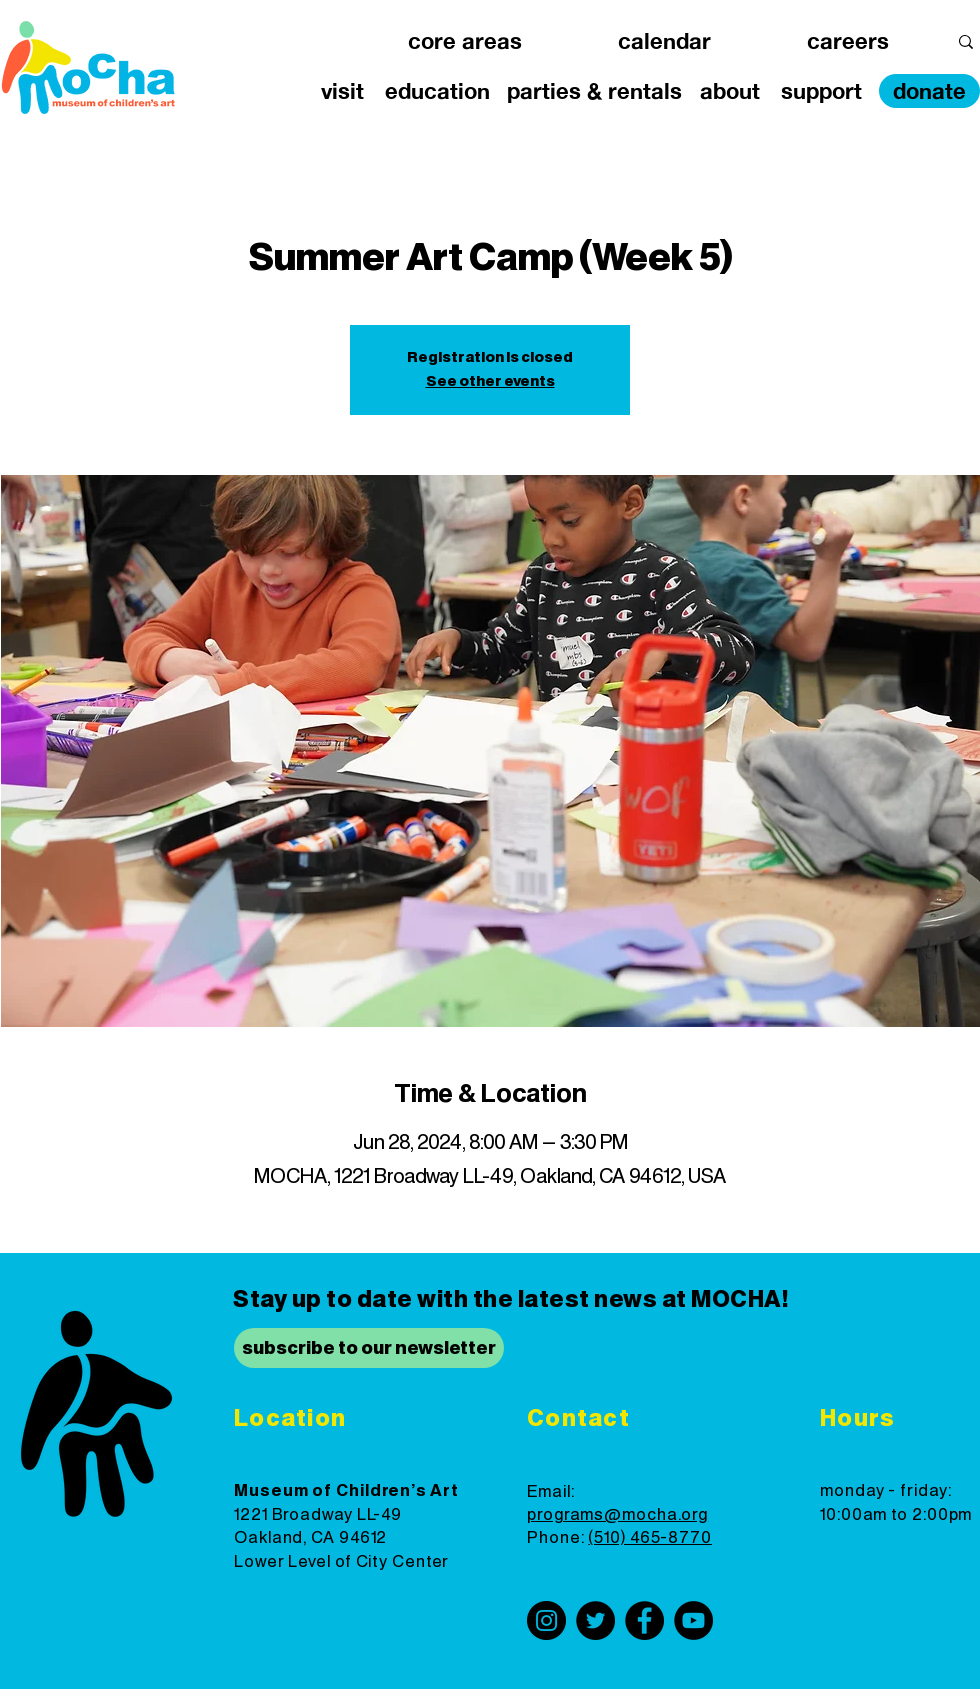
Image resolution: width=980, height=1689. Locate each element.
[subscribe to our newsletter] (369, 1348)
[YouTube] (693, 1620)
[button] (465, 41)
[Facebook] (644, 1620)
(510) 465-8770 (650, 1538)
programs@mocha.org (617, 1515)
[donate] (929, 91)
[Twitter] (595, 1620)
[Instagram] (546, 1620)
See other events (490, 382)
